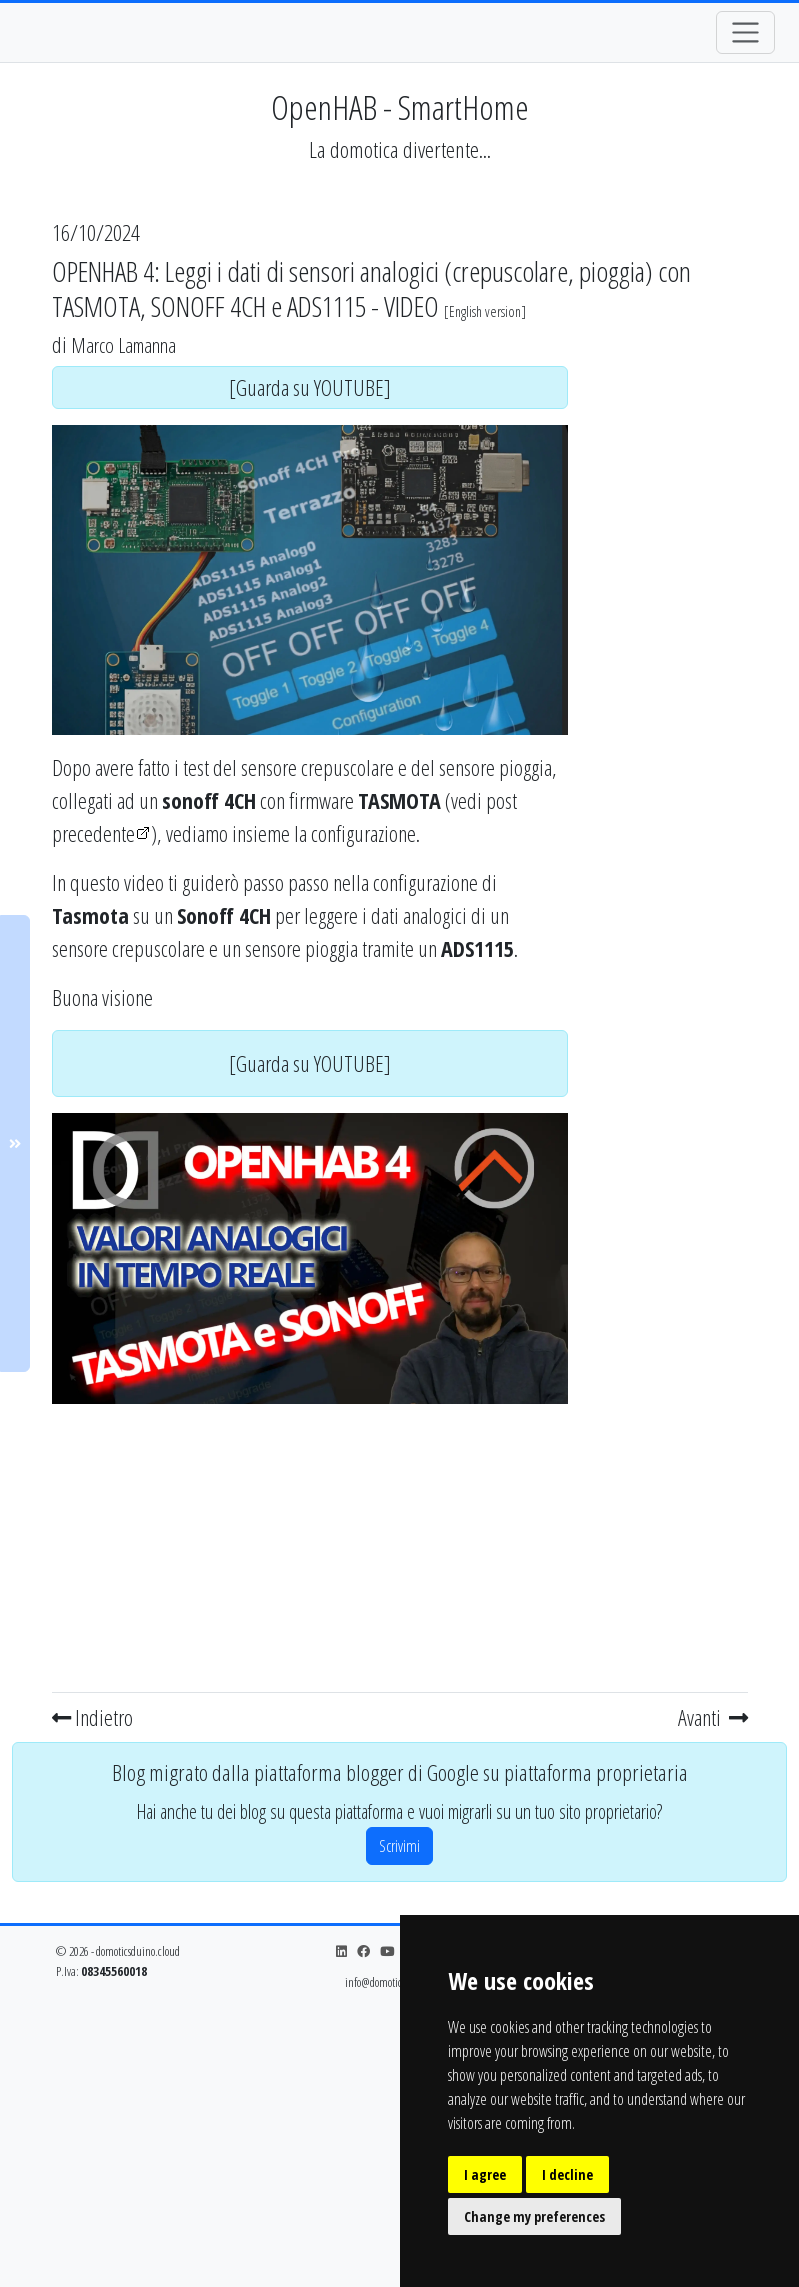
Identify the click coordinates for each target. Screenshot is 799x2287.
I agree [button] (485, 2174)
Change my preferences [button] (534, 2216)
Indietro (92, 1717)
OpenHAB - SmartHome (400, 107)
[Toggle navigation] (745, 32)
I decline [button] (567, 2174)
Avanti (713, 1717)
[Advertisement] (310, 1544)
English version (485, 311)
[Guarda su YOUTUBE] (310, 387)
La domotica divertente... (400, 149)
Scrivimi (399, 1846)
